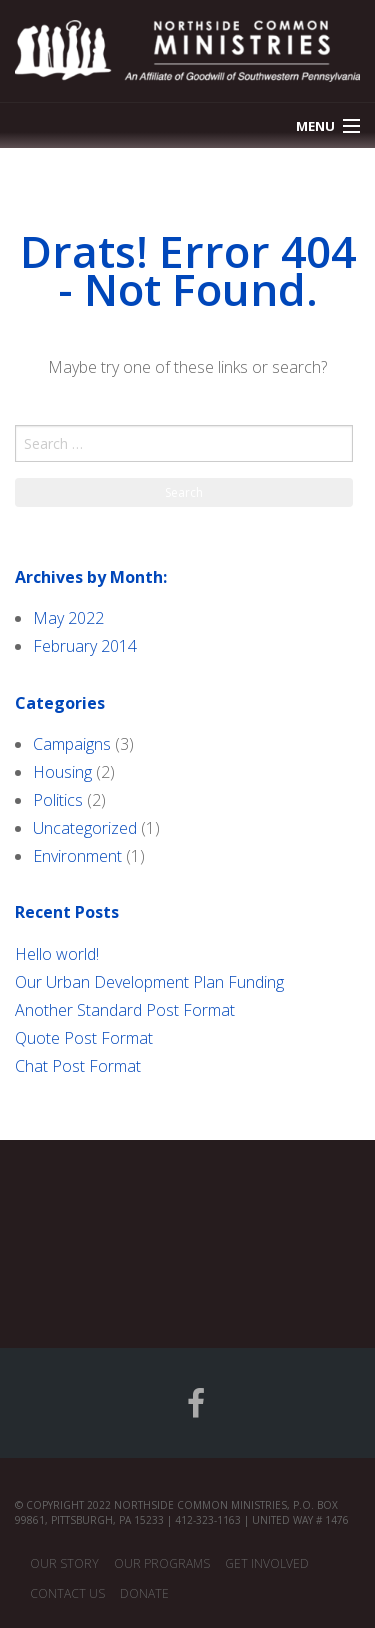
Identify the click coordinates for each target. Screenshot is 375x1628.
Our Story (64, 1563)
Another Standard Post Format (125, 1010)
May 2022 (68, 618)
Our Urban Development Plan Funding (149, 982)
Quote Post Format (84, 1038)
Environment (77, 856)
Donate (144, 1593)
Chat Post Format (78, 1066)
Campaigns (72, 744)
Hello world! (57, 954)
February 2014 (85, 646)
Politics (58, 800)
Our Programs (162, 1563)
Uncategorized (85, 828)
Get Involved (267, 1563)
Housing (62, 772)
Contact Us (67, 1593)
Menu (315, 126)
